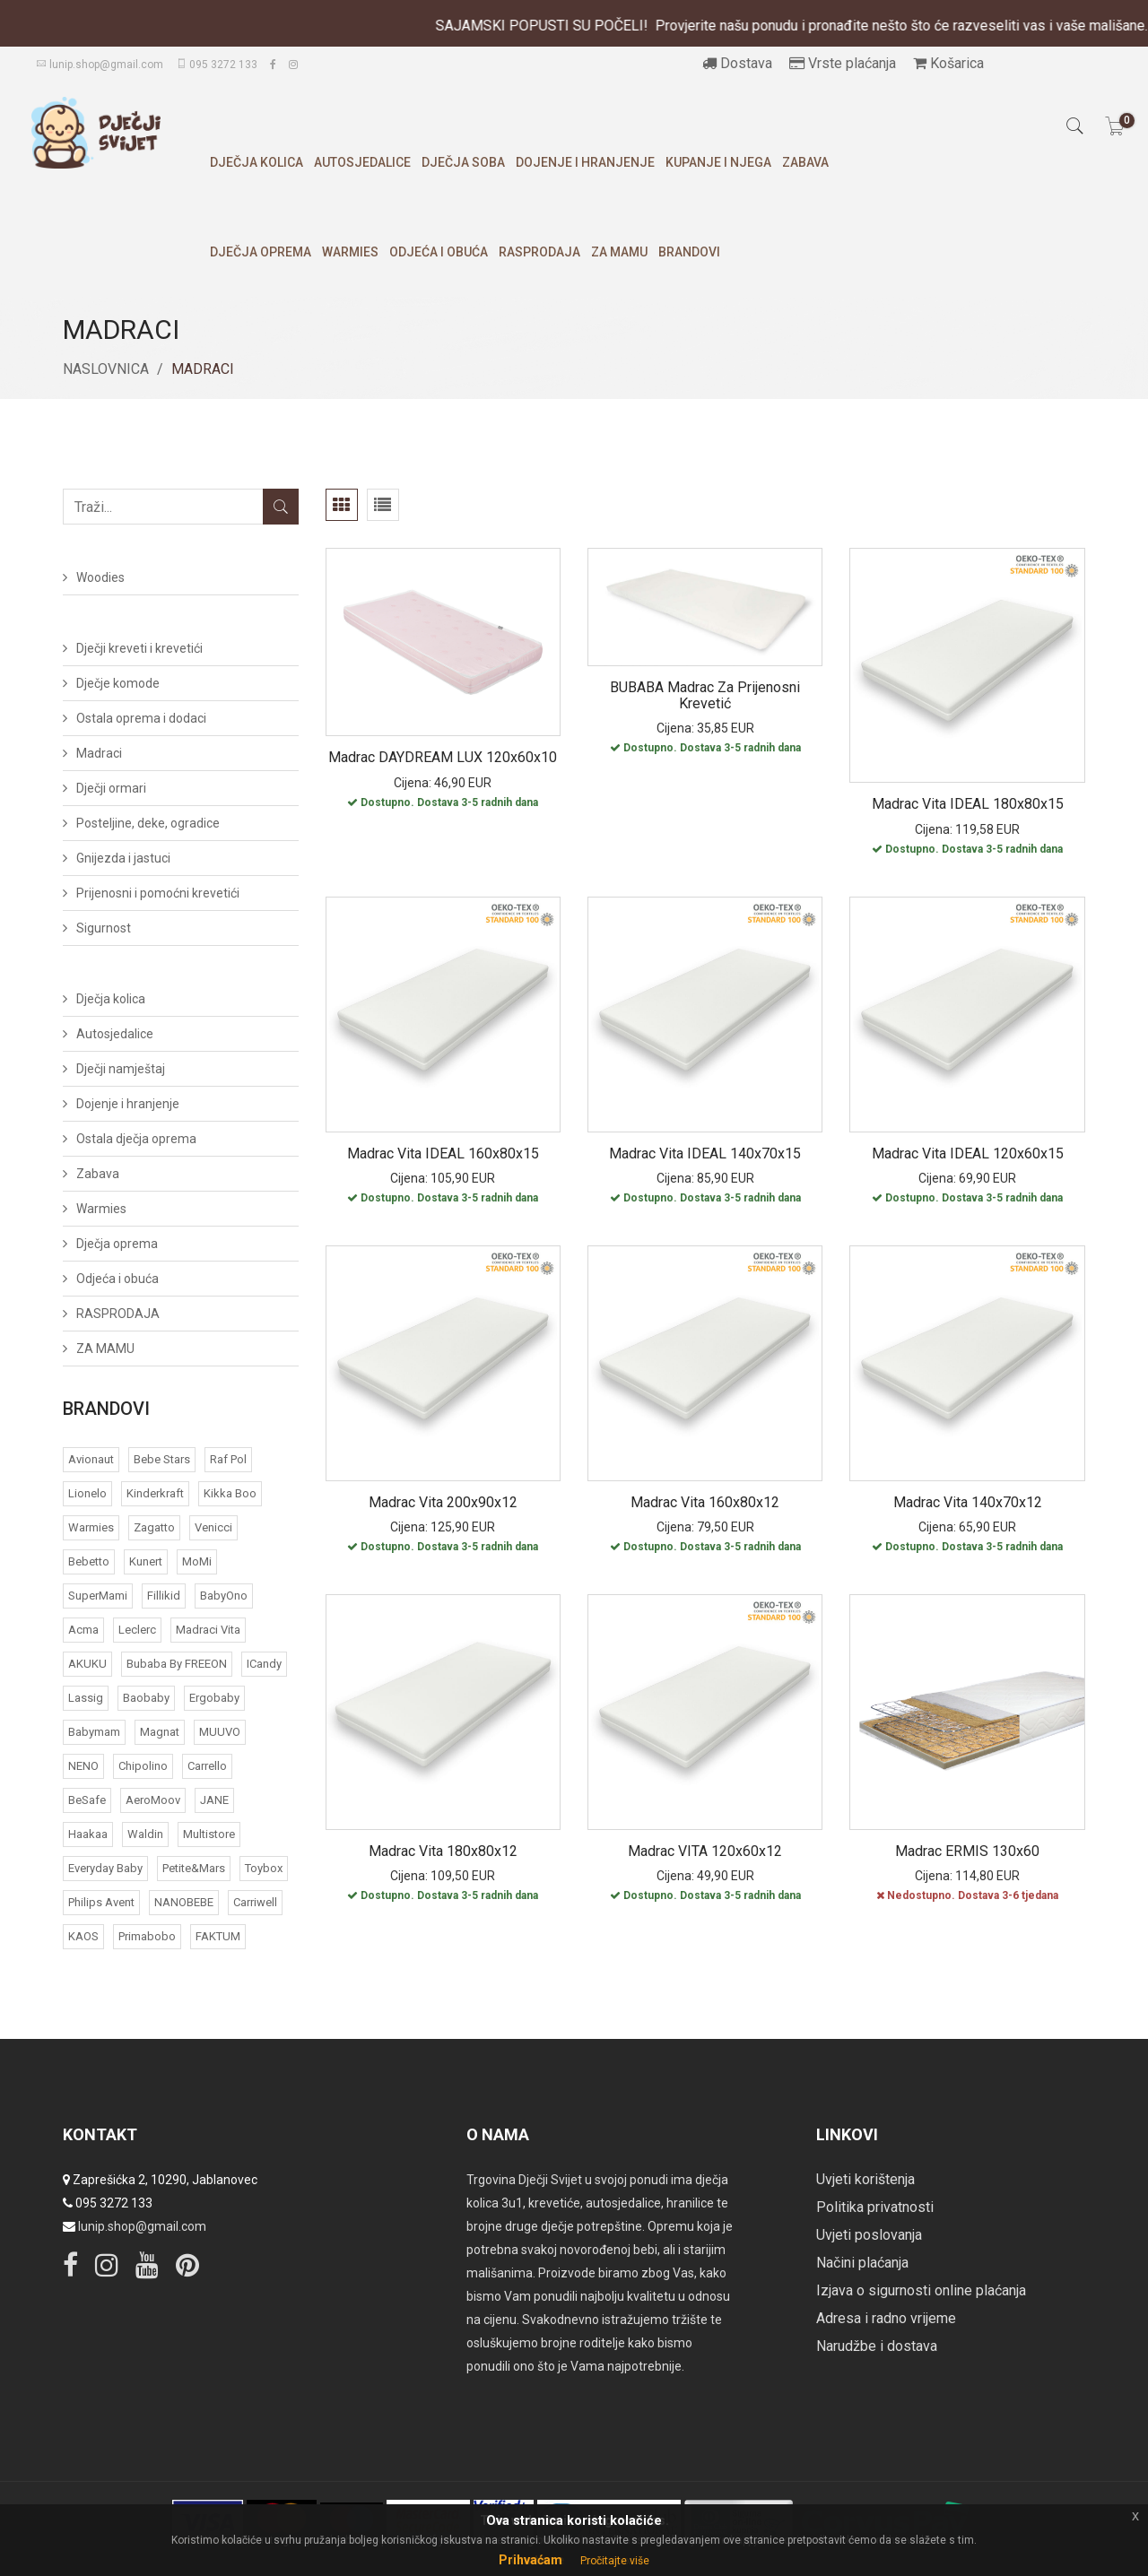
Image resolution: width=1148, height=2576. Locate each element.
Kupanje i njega (718, 162)
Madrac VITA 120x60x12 (705, 1851)
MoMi (197, 1561)
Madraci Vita (208, 1629)
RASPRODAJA (539, 252)
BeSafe (87, 1800)
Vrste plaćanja (842, 63)
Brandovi (689, 252)
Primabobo (147, 1936)
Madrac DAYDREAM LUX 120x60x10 (442, 757)
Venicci (213, 1527)
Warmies (350, 252)
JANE (214, 1800)
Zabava (805, 162)
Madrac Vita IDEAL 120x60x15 (968, 1153)
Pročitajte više (614, 2560)
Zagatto (154, 1527)
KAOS (83, 1936)
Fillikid (163, 1595)
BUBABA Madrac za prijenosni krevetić (705, 695)
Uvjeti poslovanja (869, 2234)
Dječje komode (118, 683)
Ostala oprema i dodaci (141, 718)
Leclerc (137, 1629)
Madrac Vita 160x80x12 (705, 1502)
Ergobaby (214, 1697)
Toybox (264, 1868)
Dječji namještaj (120, 1069)
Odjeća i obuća (438, 252)
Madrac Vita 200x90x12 (443, 1502)
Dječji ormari (111, 788)
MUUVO (219, 1732)
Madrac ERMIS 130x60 (967, 1851)
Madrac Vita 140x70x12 (967, 1502)
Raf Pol (228, 1459)
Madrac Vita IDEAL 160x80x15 (443, 1153)
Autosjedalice (362, 162)
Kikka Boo (230, 1493)
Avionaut (91, 1459)
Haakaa (88, 1834)
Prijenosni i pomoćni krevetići (157, 893)
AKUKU (87, 1663)
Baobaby (146, 1697)
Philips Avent (101, 1902)
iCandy (264, 1663)
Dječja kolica (256, 162)
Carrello (207, 1766)
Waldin (145, 1834)
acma (83, 1629)
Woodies (100, 577)
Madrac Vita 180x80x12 (443, 1851)
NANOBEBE (183, 1902)
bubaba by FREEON (176, 1663)
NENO (83, 1766)
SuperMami (97, 1595)
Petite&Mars (193, 1868)
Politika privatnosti (875, 2207)
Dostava (737, 63)
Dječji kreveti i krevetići (139, 648)
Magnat (159, 1732)
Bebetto (88, 1561)
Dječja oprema (260, 252)
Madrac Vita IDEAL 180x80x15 (968, 803)
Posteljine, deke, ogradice (148, 823)
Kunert (145, 1561)
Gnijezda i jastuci (123, 858)
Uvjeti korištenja (865, 2179)
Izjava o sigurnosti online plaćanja (921, 2290)
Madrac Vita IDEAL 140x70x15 (705, 1153)
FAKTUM (218, 1936)
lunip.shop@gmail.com (99, 64)
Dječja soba (463, 162)
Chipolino (143, 1766)
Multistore (209, 1834)
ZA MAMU (619, 252)
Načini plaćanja (862, 2262)
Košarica (948, 63)
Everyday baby (105, 1868)
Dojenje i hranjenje (585, 162)
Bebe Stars (162, 1459)
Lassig (85, 1697)
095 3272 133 (216, 64)
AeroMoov (153, 1800)
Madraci (99, 753)
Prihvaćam (530, 2560)
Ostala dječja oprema (136, 1139)
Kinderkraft (155, 1493)
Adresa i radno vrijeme (886, 2318)
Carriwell (255, 1902)
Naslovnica (106, 368)
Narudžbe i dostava (876, 2346)
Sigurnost (103, 928)
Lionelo (87, 1493)
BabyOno (224, 1595)
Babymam (94, 1732)
